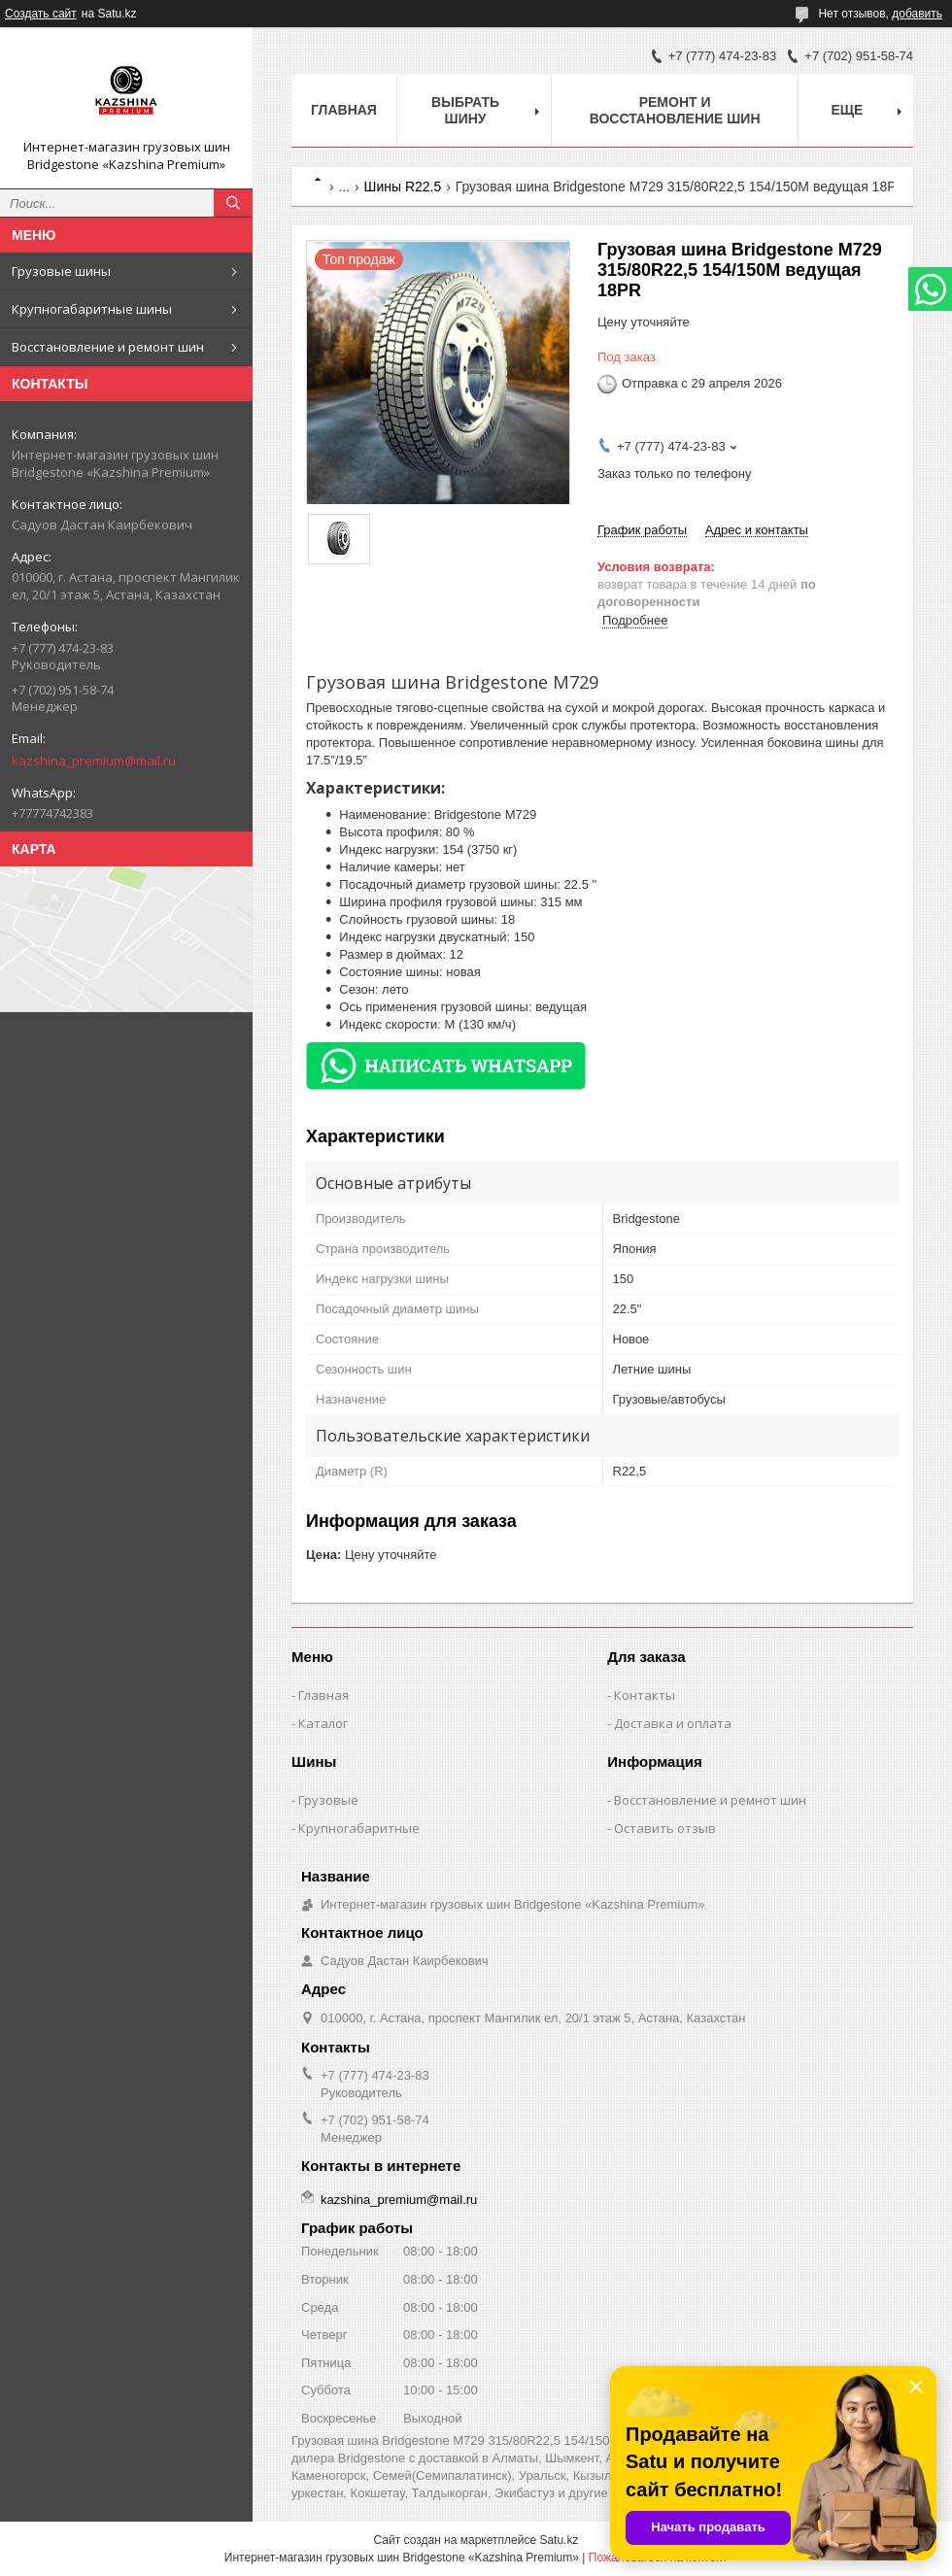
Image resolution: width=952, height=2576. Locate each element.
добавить (917, 13)
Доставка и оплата (672, 1723)
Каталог (323, 1723)
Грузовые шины (61, 271)
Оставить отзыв (665, 1828)
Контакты (644, 1695)
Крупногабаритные (359, 1828)
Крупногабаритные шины (92, 309)
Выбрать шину (465, 110)
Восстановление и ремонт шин (108, 347)
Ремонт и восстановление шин (675, 110)
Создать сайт (41, 13)
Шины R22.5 (403, 186)
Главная (344, 110)
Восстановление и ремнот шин (710, 1800)
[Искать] (233, 203)
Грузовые (328, 1800)
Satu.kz (558, 2540)
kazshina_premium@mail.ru (94, 760)
